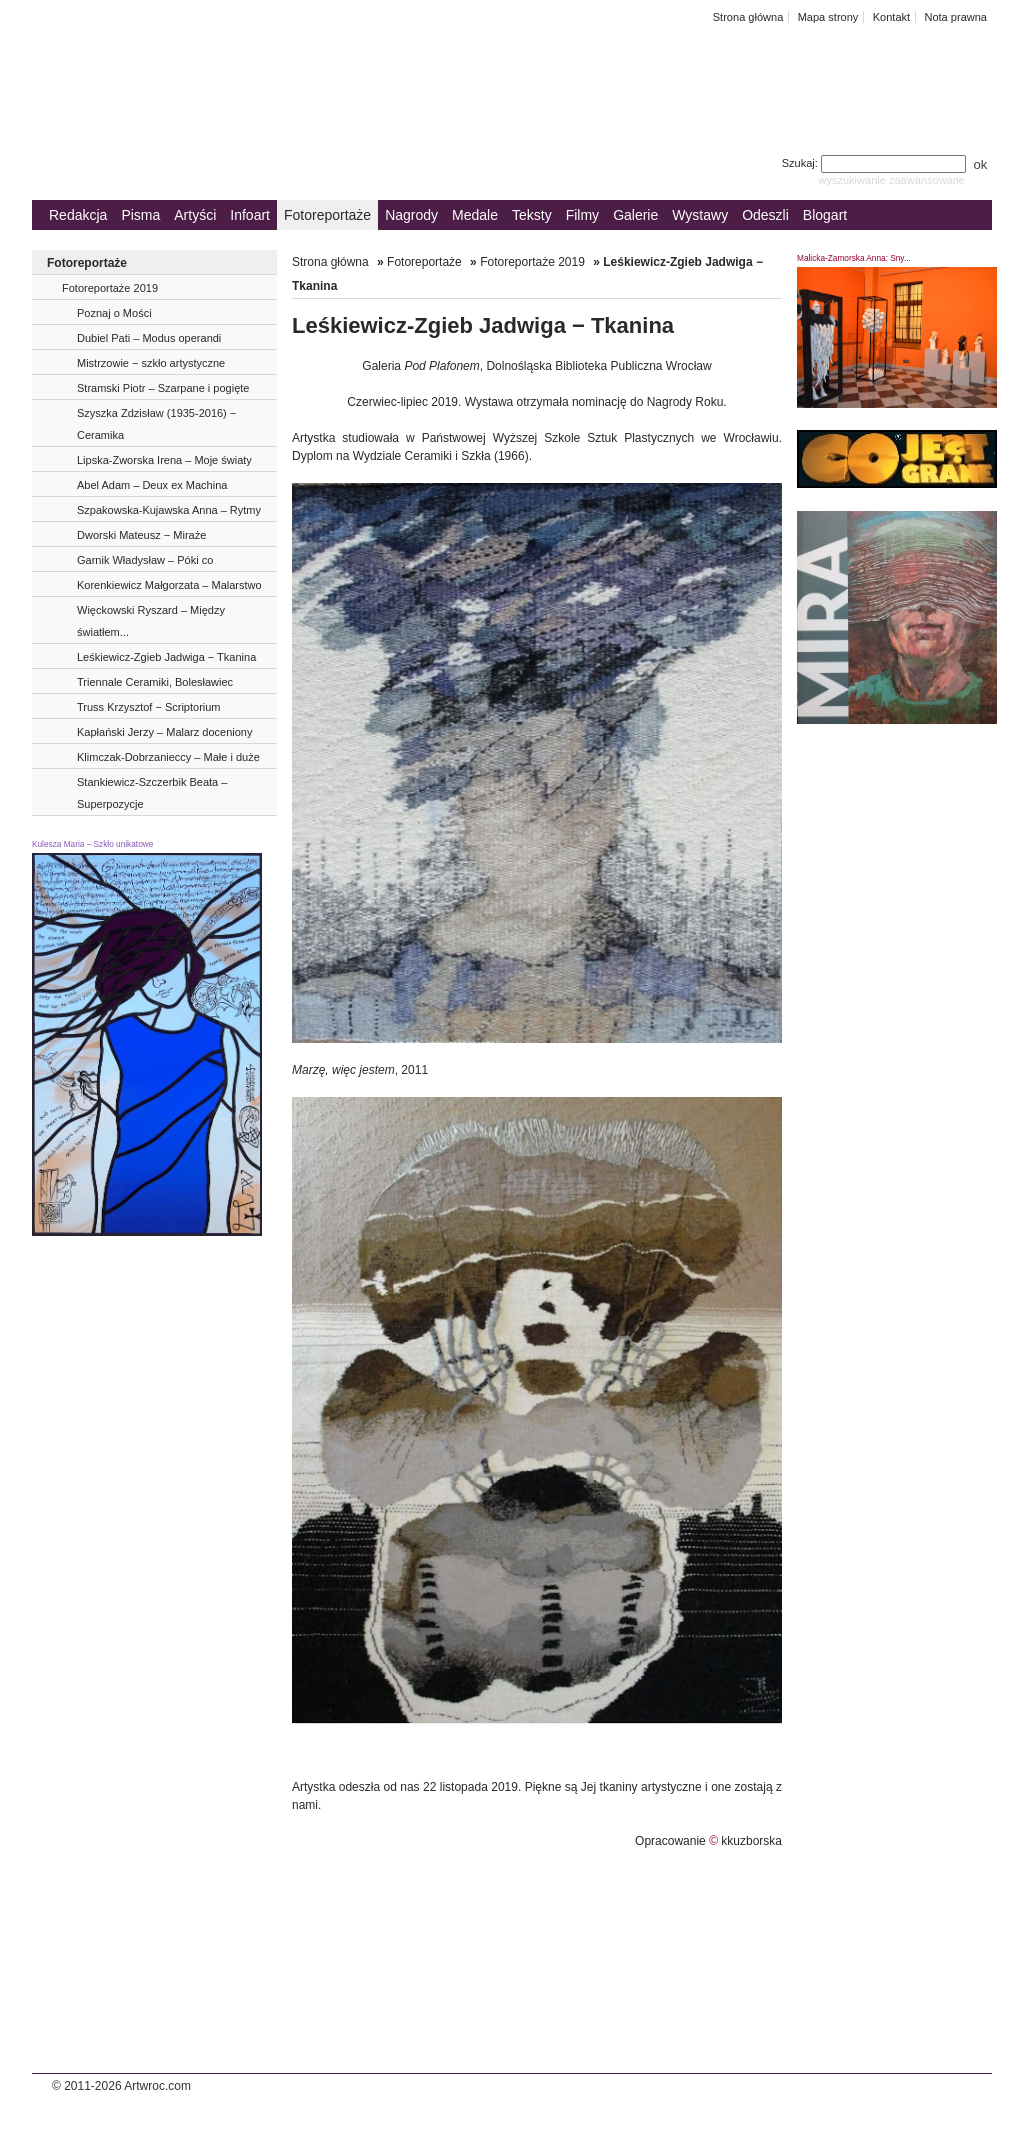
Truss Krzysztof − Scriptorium (149, 707)
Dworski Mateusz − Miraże (141, 535)
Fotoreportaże (327, 215)
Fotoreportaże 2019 (110, 288)
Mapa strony (828, 17)
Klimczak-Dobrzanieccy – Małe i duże (168, 757)
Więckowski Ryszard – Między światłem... (151, 621)
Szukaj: (875, 163)
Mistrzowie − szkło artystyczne (151, 363)
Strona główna (748, 17)
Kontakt (891, 17)
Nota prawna (955, 17)
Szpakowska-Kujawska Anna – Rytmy (169, 510)
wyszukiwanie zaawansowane (891, 180)
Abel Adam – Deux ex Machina (152, 485)
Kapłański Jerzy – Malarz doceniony (164, 732)
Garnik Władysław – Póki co (145, 560)
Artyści (195, 215)
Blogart (825, 215)
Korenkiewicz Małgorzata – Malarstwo (169, 585)
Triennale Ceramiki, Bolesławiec (155, 682)
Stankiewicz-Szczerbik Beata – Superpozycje (152, 793)
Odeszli (765, 215)
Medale (475, 215)
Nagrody (411, 215)
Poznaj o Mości (114, 313)
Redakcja (78, 215)
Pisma (140, 215)
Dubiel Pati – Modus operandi (149, 338)
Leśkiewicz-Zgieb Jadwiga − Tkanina (166, 657)
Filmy (582, 215)
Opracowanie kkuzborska (708, 1841)
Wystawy (700, 215)
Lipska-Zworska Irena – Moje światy (164, 460)
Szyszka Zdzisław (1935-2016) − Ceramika (156, 424)
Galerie (635, 215)
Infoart (250, 215)
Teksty (532, 215)
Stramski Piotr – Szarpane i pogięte (163, 388)
